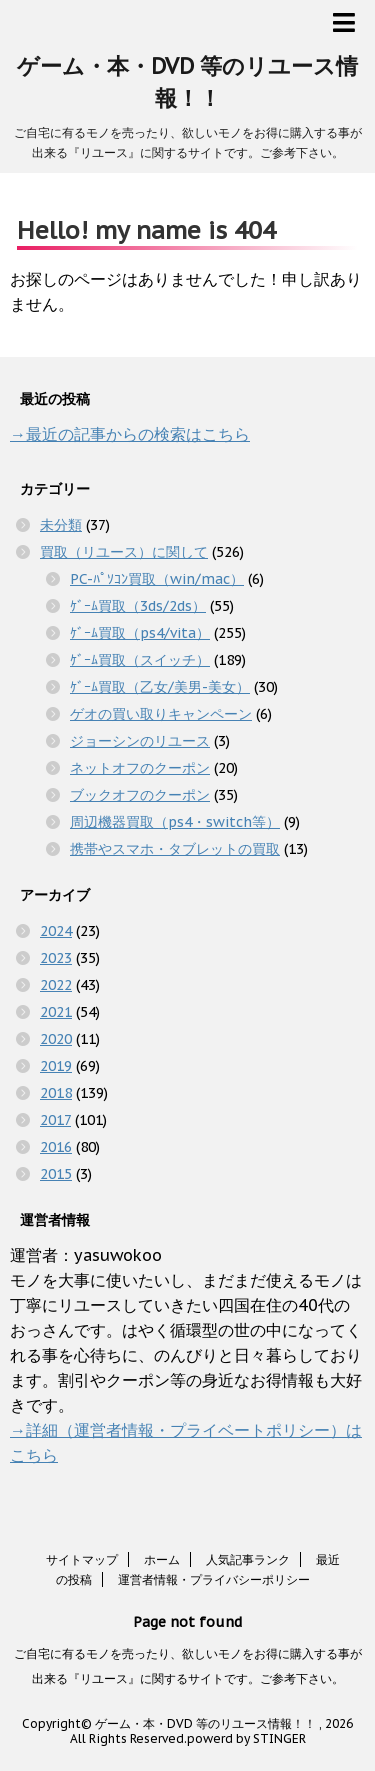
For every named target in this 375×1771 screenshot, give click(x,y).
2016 (56, 1147)
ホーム (162, 1559)
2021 (56, 1012)
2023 (56, 958)
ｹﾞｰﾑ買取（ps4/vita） (140, 633)
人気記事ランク (248, 1559)
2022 (56, 985)
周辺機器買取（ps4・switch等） (175, 822)
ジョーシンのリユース (140, 741)
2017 (55, 1120)
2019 (56, 1066)
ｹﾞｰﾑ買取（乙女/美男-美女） (160, 687)
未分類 (61, 525)
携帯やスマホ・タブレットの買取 (175, 849)
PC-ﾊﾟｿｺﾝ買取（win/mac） (157, 579)
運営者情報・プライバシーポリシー (214, 1579)
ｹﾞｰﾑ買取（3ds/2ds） (138, 606)
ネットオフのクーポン (140, 768)
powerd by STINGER (246, 1738)
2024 (56, 931)
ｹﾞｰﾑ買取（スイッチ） (140, 660)
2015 (56, 1174)
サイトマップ (82, 1559)
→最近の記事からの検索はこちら (130, 434)
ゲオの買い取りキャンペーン (161, 714)
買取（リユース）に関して (124, 552)
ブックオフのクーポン (140, 795)
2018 (56, 1093)
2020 (56, 1039)
